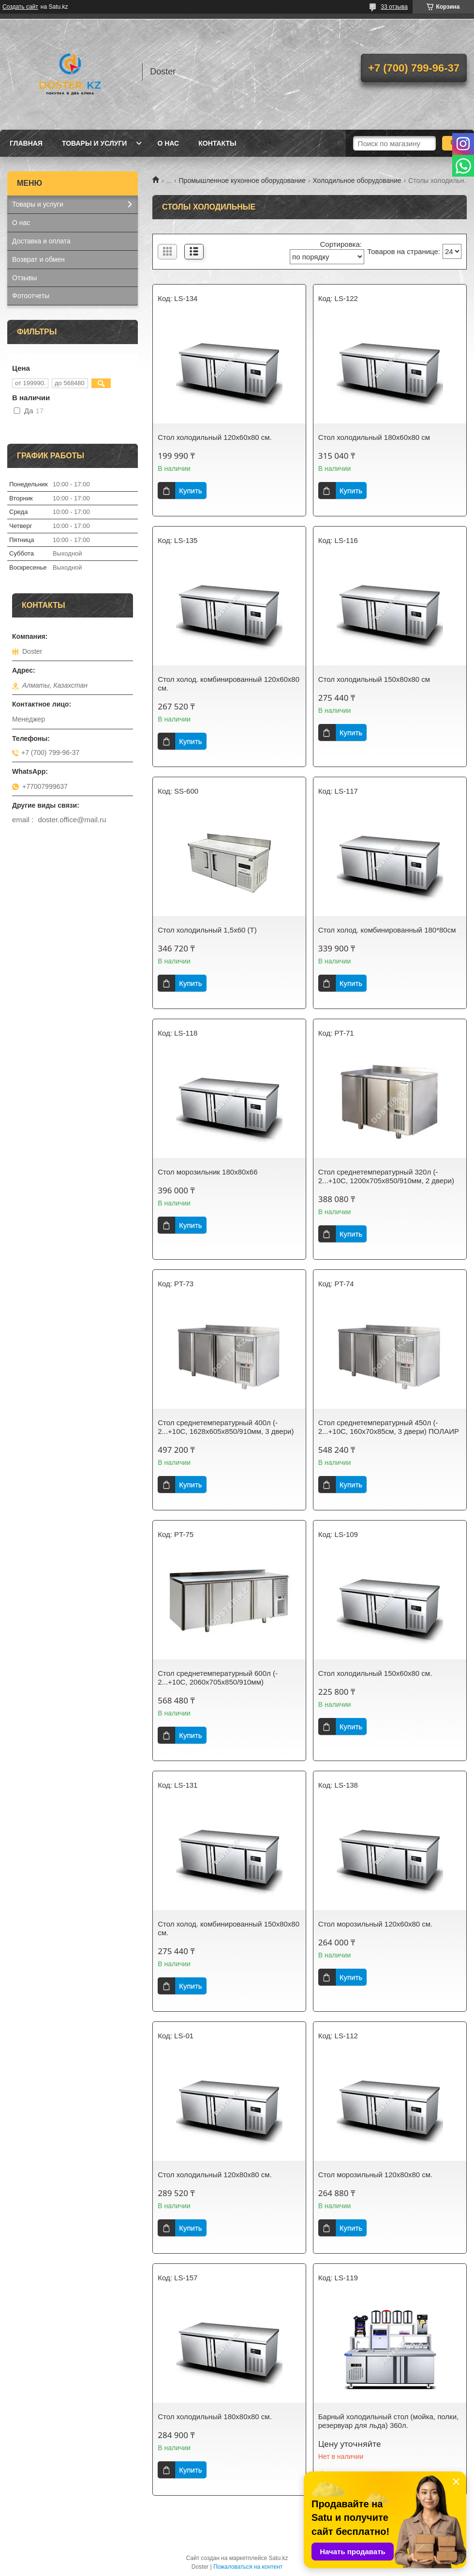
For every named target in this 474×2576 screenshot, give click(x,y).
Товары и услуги (94, 143)
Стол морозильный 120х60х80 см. (375, 1924)
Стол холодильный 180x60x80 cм (374, 437)
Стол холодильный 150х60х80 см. (375, 1673)
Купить (190, 490)
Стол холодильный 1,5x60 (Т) (207, 930)
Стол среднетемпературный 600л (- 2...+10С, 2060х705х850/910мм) (218, 1677)
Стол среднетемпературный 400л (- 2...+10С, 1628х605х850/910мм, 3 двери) (226, 1426)
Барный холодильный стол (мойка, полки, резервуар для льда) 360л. (388, 2420)
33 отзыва (394, 6)
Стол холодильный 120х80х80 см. (215, 2174)
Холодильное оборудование (356, 180)
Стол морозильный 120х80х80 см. (375, 2174)
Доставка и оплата (41, 241)
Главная (26, 143)
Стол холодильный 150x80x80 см (374, 679)
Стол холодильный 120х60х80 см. (215, 437)
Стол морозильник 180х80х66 (207, 1172)
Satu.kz (278, 2558)
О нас (168, 143)
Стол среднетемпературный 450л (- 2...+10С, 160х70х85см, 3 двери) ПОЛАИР (388, 1426)
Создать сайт (20, 6)
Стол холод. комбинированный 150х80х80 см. (228, 1928)
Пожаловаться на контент (247, 2566)
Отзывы (24, 278)
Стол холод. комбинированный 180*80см (387, 930)
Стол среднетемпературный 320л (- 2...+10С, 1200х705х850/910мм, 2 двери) (386, 1176)
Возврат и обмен (38, 259)
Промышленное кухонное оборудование (242, 180)
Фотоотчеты (30, 296)
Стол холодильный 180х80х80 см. (215, 2416)
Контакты (217, 143)
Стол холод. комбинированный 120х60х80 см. (228, 683)
